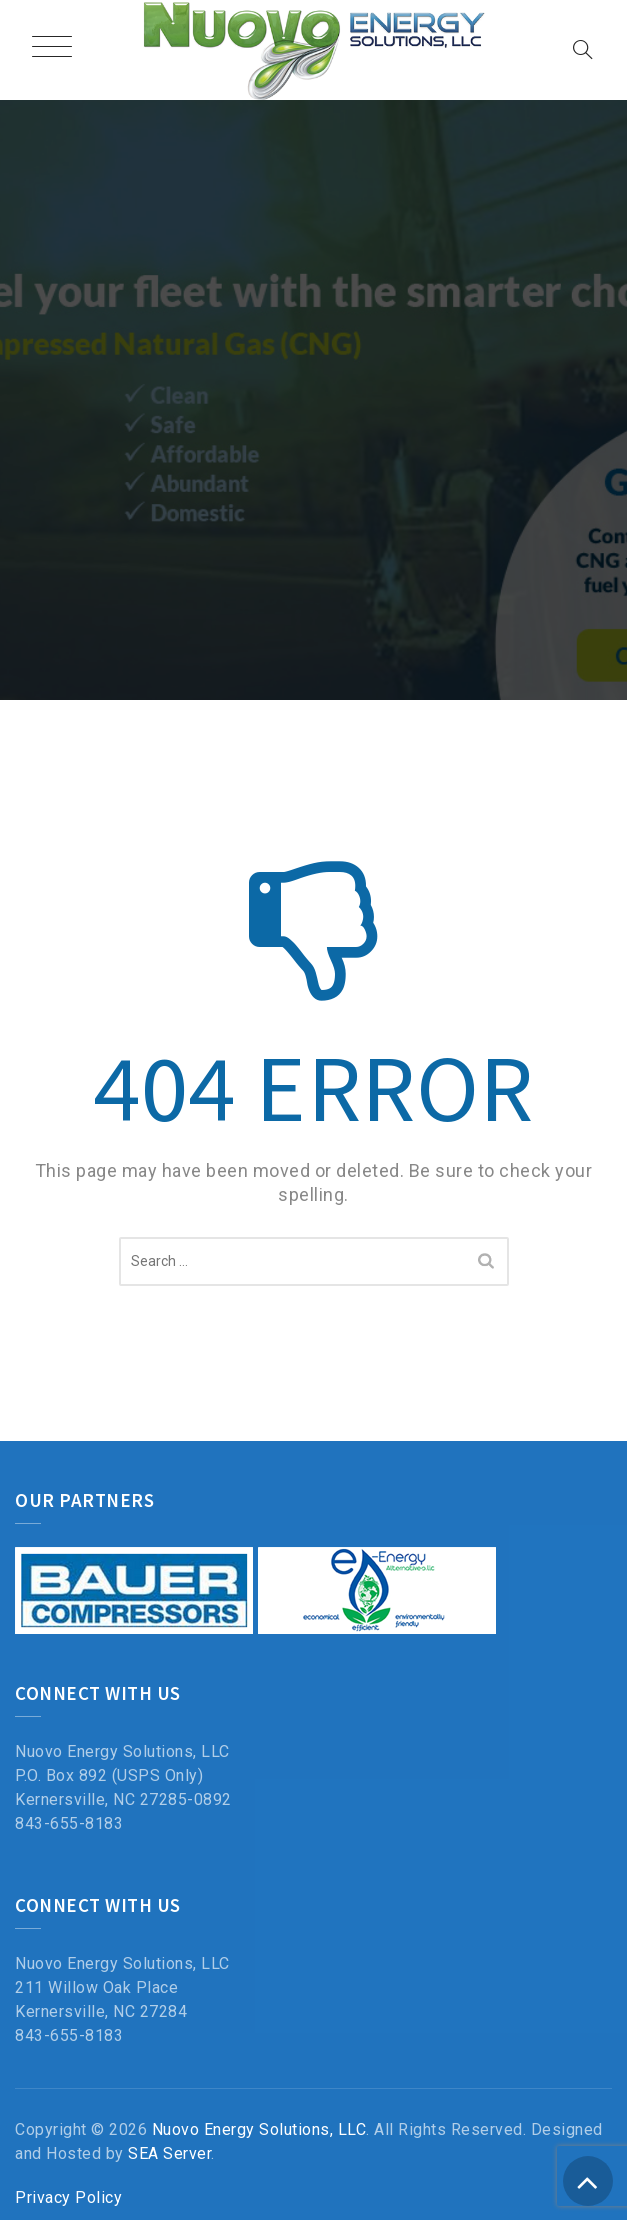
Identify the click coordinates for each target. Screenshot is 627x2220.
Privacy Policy (68, 2197)
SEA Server (169, 2153)
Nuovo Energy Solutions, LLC (259, 2129)
